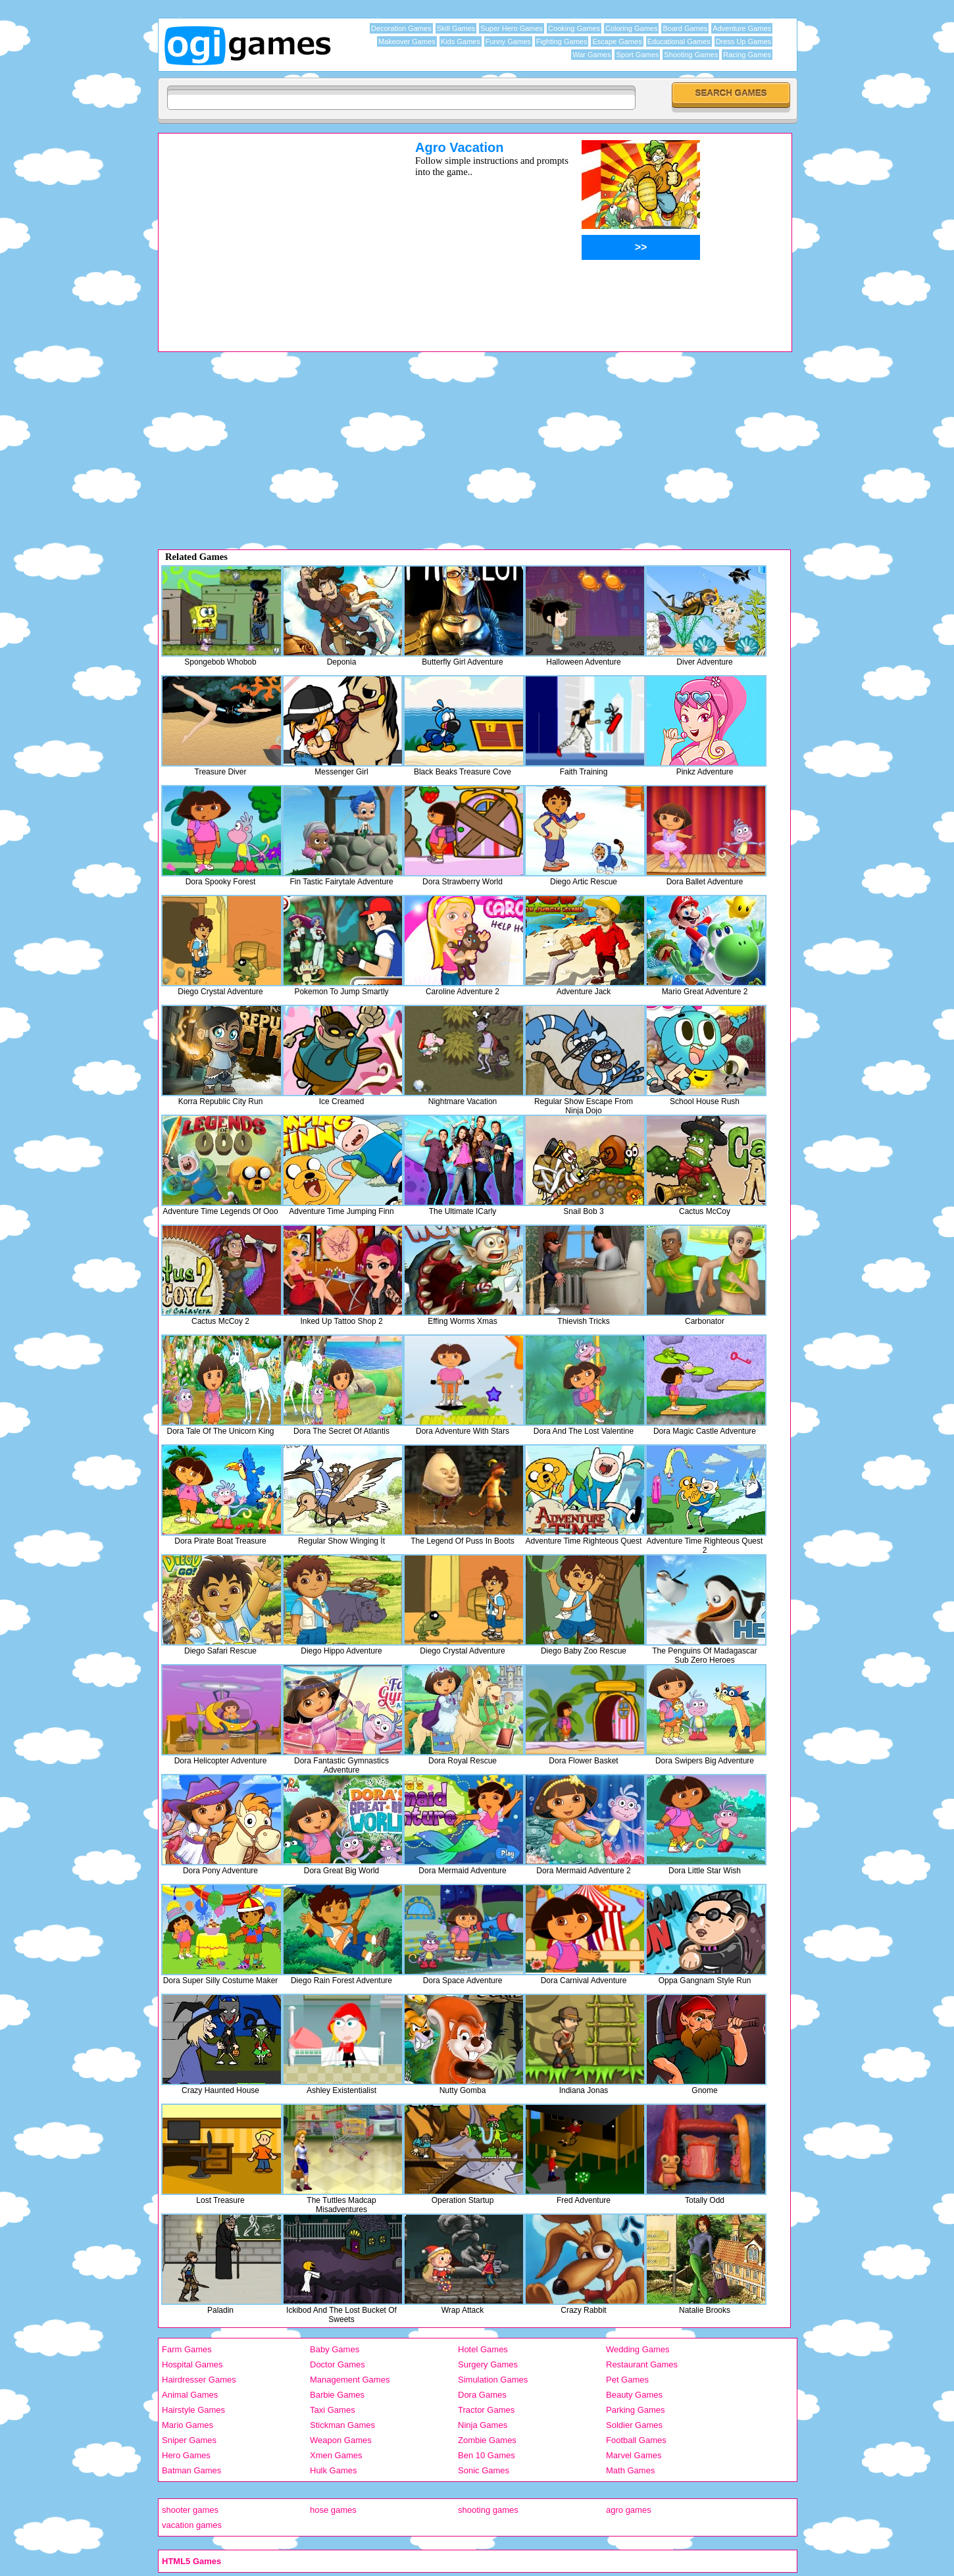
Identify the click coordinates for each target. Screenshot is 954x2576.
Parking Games (635, 2410)
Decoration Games (401, 28)
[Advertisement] (269, 232)
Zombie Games (487, 2440)
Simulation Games (493, 2380)
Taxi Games (332, 2410)
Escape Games (616, 41)
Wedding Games (638, 2349)
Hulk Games (333, 2470)
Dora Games (482, 2395)
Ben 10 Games (486, 2455)
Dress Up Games (743, 41)
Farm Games (187, 2349)
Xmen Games (336, 2455)
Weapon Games (341, 2440)
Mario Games (187, 2425)
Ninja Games (482, 2425)
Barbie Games (337, 2395)
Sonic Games (483, 2470)
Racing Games (747, 55)
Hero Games (186, 2455)
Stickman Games (342, 2425)
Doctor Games (337, 2364)
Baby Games (334, 2349)
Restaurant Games (642, 2364)
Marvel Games (634, 2455)
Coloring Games (631, 28)
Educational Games (679, 41)
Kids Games (460, 41)
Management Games (349, 2380)
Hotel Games (483, 2349)
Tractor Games (486, 2410)
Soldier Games (634, 2425)
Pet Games (627, 2380)
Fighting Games (562, 41)
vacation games (192, 2525)
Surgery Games (488, 2364)
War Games (591, 55)
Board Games (685, 28)
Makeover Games (407, 41)
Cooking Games (574, 28)
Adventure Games (742, 28)
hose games (333, 2510)
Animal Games (190, 2395)
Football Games (636, 2440)
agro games (628, 2510)
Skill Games (456, 28)
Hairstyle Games (193, 2410)
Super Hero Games (511, 28)
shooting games (488, 2510)
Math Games (630, 2470)
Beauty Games (634, 2395)
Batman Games (191, 2470)
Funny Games (508, 41)
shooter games (190, 2510)
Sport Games (637, 55)
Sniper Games (189, 2440)
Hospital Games (192, 2364)
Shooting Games (691, 55)
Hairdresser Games (199, 2380)
